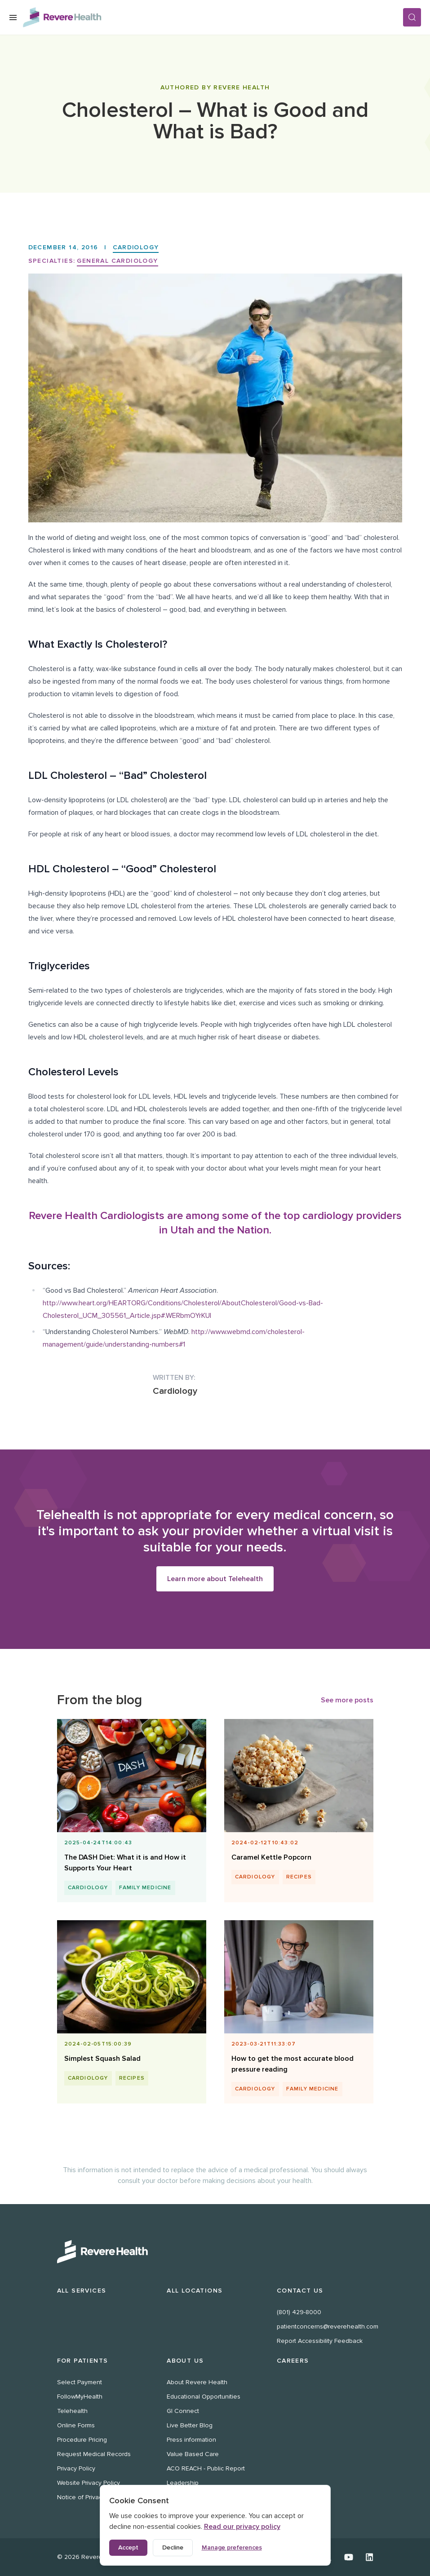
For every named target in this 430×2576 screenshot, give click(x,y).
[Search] (412, 17)
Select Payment (79, 2382)
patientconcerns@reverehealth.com (327, 2326)
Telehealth (72, 2411)
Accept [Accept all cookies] (128, 2547)
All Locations (194, 2290)
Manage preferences (232, 2547)
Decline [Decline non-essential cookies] (172, 2547)
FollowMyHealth (79, 2396)
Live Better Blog (190, 2425)
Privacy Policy (76, 2468)
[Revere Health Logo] (212, 17)
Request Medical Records (94, 2454)
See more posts (347, 1700)
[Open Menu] (13, 17)
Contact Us (300, 2290)
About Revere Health (197, 2382)
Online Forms (76, 2425)
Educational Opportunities (203, 2396)
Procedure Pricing (82, 2439)
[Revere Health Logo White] (215, 2251)
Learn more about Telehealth (215, 1579)
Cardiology (136, 247)
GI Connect (183, 2411)
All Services (81, 2290)
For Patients (82, 2360)
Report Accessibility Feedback (320, 2341)
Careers (293, 2360)
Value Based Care (193, 2454)
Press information (191, 2439)
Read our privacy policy (242, 2526)
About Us (185, 2360)
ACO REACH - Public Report (206, 2468)
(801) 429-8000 (299, 2312)
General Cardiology (117, 261)
